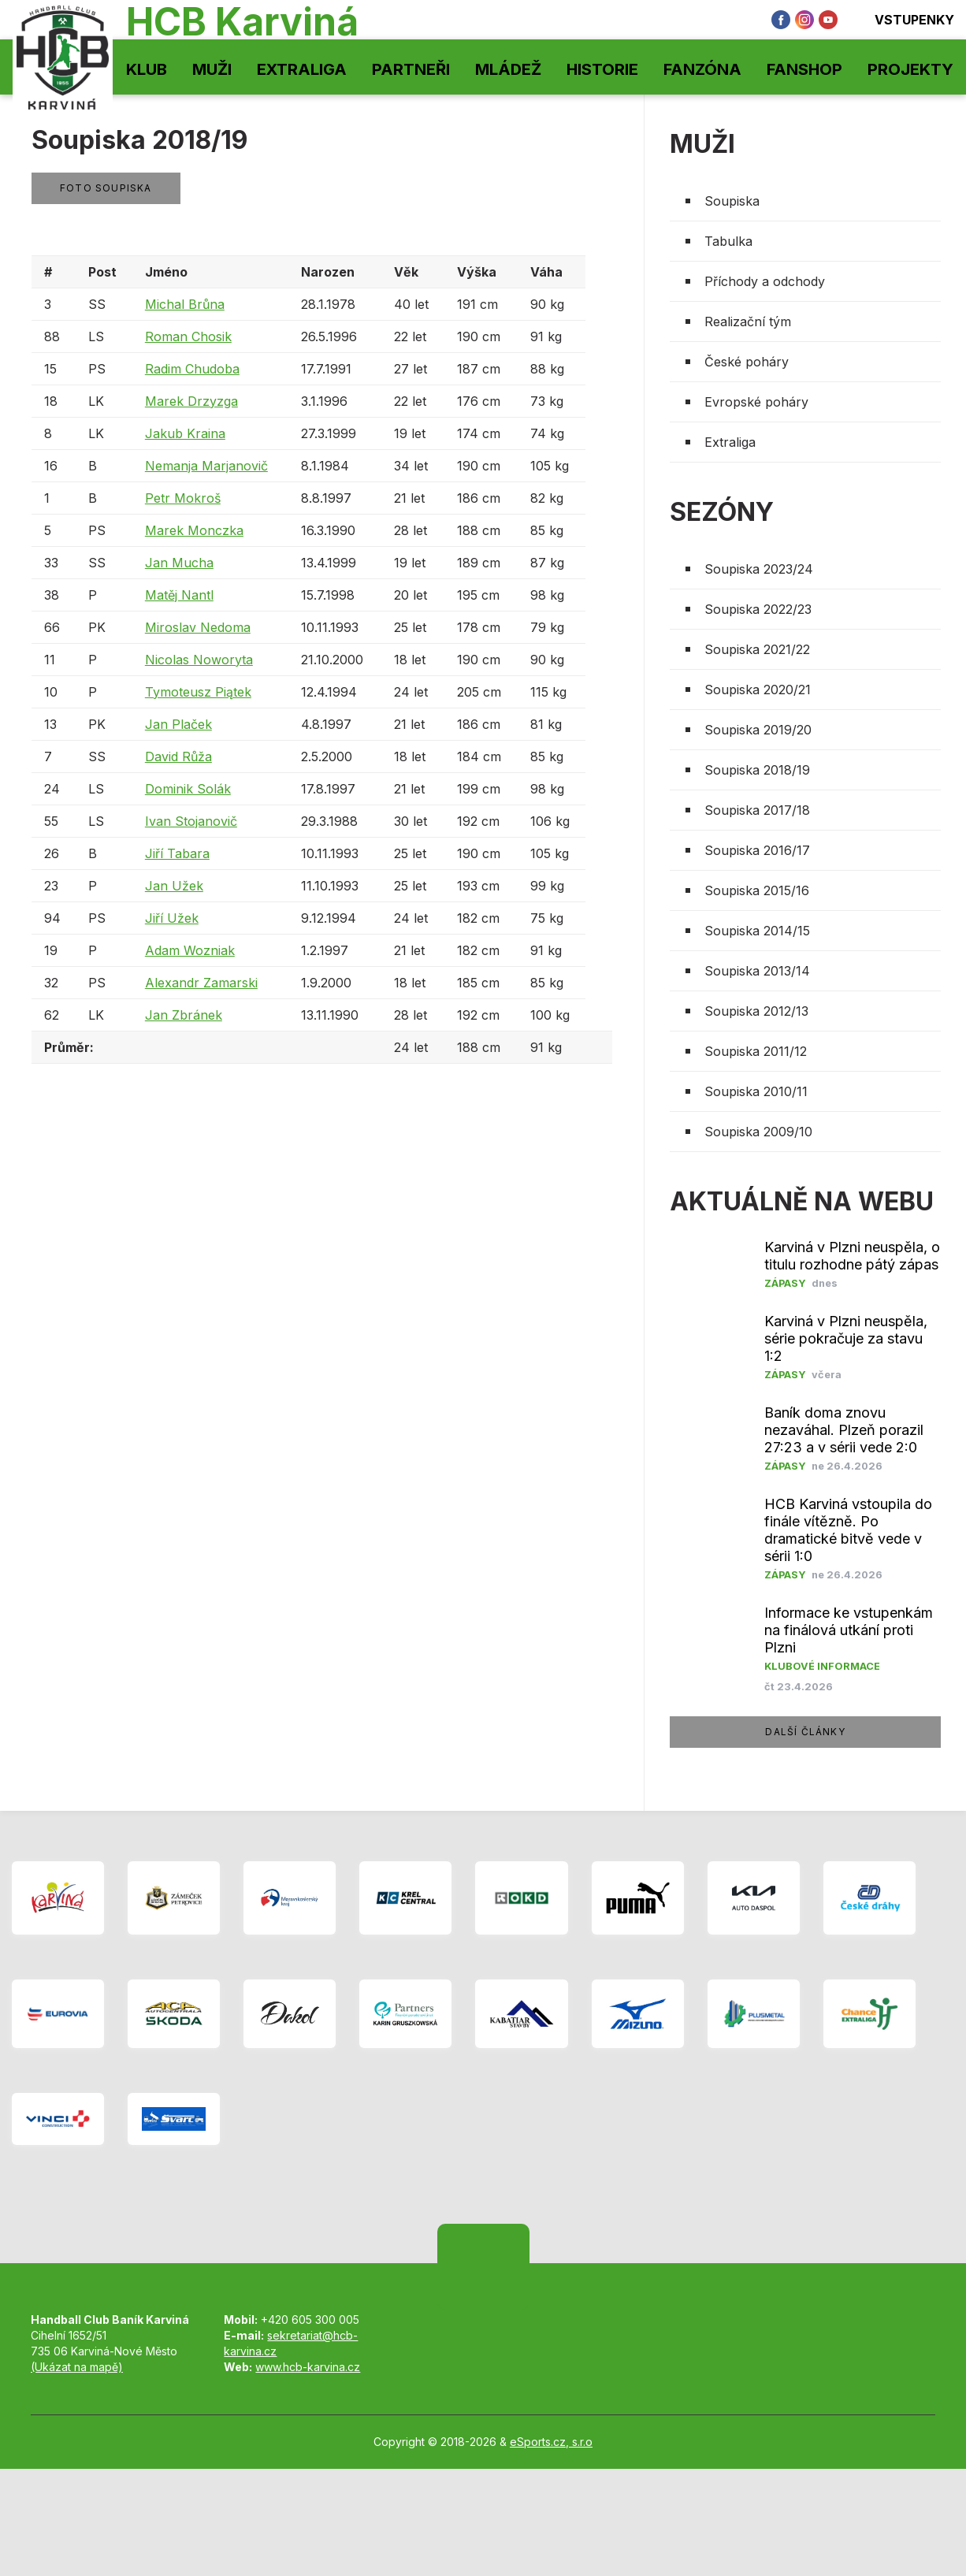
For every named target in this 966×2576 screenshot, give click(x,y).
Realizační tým (747, 321)
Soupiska (732, 201)
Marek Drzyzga (191, 401)
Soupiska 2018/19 (757, 770)
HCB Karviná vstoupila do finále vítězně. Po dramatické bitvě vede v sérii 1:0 (848, 1530)
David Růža (178, 756)
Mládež (508, 69)
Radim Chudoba (192, 369)
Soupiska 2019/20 (758, 730)
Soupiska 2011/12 (755, 1051)
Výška (476, 272)
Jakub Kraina (185, 433)
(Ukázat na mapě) (77, 2366)
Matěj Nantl (179, 595)
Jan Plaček (178, 724)
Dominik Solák (188, 789)
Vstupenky (903, 20)
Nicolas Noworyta (199, 659)
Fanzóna (702, 69)
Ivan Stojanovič (191, 821)
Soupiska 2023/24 (758, 569)
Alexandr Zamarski (201, 983)
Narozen (328, 272)
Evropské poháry (756, 402)
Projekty (910, 69)
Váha (546, 272)
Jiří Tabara (177, 853)
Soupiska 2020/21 (757, 689)
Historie (602, 69)
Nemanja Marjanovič (206, 466)
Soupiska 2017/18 (757, 810)
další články (805, 1732)
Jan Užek (174, 886)
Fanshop (804, 69)
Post (102, 272)
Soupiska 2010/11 (756, 1091)
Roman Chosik (188, 336)
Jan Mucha (179, 563)
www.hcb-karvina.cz (307, 2366)
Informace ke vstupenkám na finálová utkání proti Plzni (848, 1630)
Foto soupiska (106, 188)
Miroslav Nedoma (198, 627)
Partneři (411, 69)
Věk (406, 272)
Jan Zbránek (183, 1015)
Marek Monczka (194, 530)
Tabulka (728, 241)
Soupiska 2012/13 (756, 1011)
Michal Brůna (185, 304)
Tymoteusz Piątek (198, 692)
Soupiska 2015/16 (756, 890)
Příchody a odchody (764, 281)
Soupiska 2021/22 (757, 649)
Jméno (166, 272)
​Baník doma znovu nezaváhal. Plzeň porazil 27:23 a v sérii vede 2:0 (843, 1429)
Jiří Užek (172, 918)
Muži (212, 69)
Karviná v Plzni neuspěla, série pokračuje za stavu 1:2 (845, 1338)
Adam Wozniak (190, 950)
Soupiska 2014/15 (757, 931)
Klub (146, 69)
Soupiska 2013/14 (757, 971)
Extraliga (302, 69)
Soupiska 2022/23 (758, 609)
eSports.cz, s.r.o (551, 2441)
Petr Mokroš (183, 498)
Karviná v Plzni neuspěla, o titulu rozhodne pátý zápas (852, 1256)
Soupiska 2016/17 (757, 850)
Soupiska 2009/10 (758, 1131)
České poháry (746, 362)
